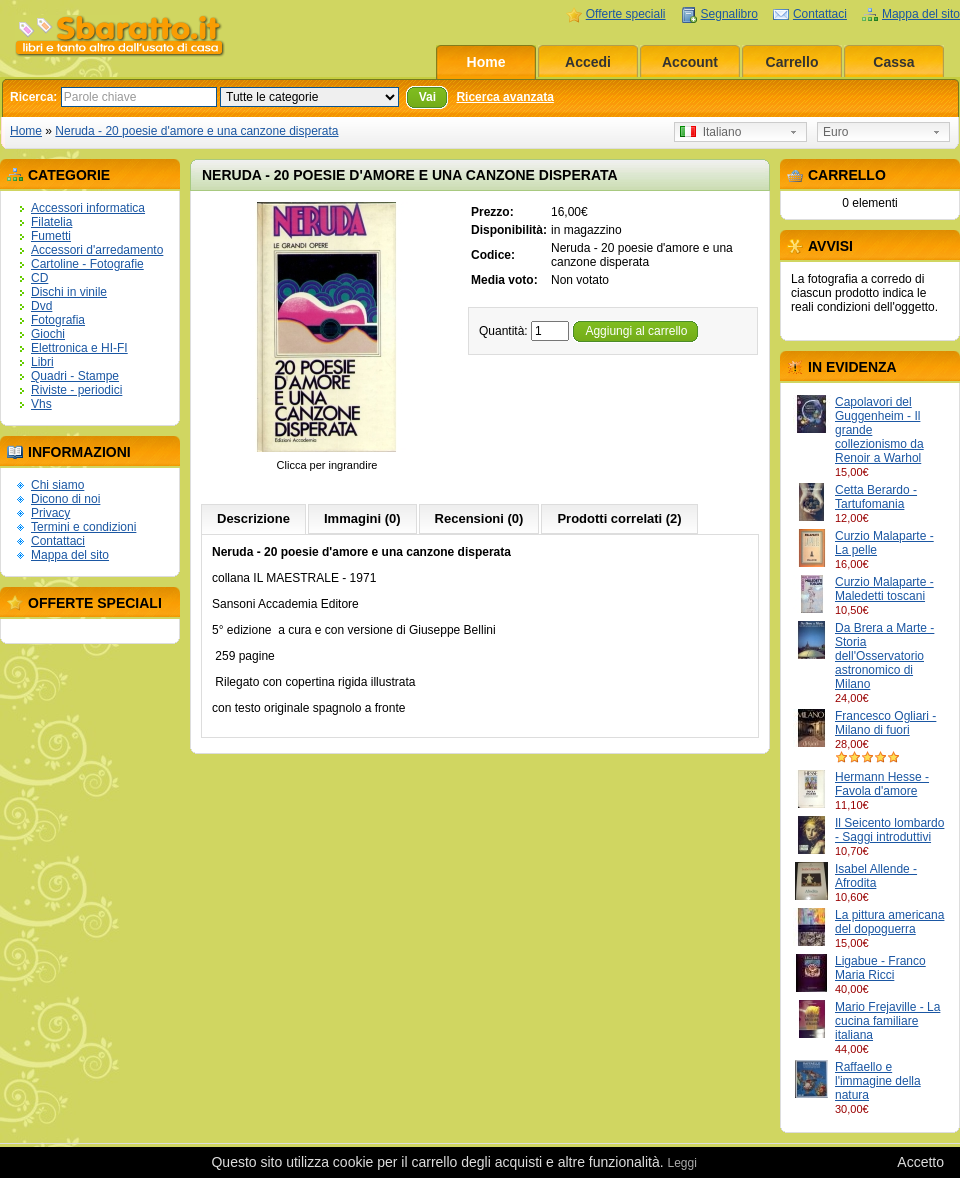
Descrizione (253, 518)
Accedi (588, 62)
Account (690, 62)
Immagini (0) (362, 518)
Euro (835, 132)
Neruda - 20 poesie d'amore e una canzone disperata (196, 131)
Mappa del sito (921, 14)
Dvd (41, 306)
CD (39, 278)
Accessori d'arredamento (97, 250)
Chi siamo (57, 485)
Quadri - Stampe (75, 376)
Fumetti (51, 236)
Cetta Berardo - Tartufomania (876, 497)
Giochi (48, 334)
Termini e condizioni (83, 527)
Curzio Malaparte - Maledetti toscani (884, 589)
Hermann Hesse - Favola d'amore (882, 784)
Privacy (50, 513)
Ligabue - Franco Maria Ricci (880, 968)
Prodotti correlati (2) (619, 518)
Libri (42, 362)
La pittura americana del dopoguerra (889, 922)
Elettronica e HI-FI (79, 348)
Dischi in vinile (69, 292)
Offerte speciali (626, 14)
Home (486, 62)
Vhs (41, 404)
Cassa (893, 62)
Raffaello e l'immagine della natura (878, 1081)
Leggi (681, 1163)
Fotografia (58, 320)
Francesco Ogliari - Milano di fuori (885, 723)
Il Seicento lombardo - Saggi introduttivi (889, 830)
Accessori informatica (88, 208)
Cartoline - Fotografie (87, 264)
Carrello (792, 62)
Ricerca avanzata (504, 97)
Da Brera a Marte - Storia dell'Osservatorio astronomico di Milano (884, 656)
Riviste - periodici (76, 390)
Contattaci (820, 14)
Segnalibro (729, 14)
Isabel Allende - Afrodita (876, 876)
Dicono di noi (65, 499)
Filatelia (51, 222)
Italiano (710, 132)
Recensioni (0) (479, 518)
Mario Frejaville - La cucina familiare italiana (887, 1021)
